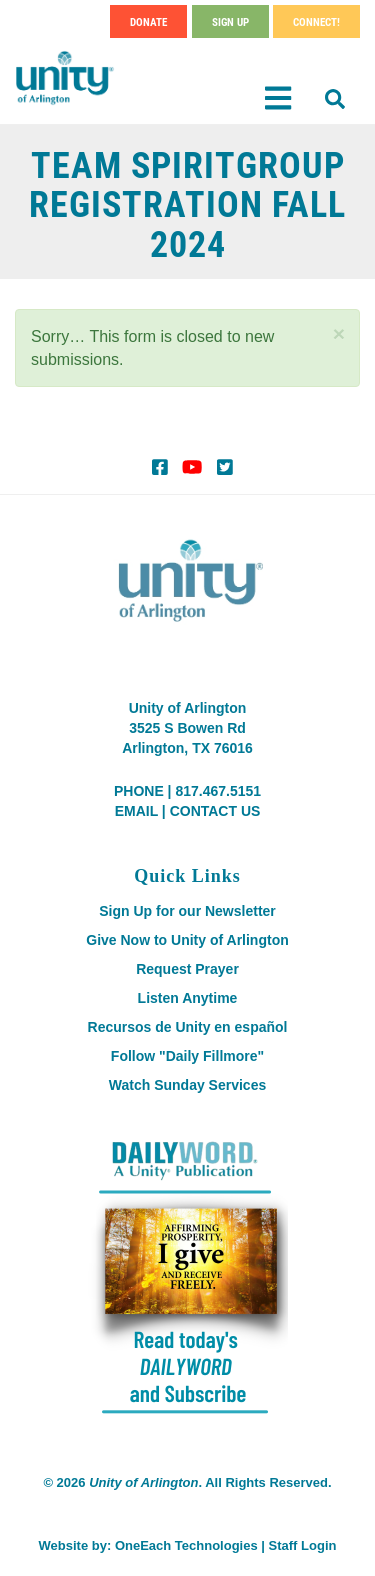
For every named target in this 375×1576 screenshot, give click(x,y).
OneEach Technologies (186, 1545)
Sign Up (230, 21)
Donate (148, 21)
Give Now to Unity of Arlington (187, 940)
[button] (339, 333)
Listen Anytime (188, 998)
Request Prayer (187, 969)
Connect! (316, 21)
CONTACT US (215, 811)
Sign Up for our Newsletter (187, 911)
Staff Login (303, 1545)
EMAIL (136, 811)
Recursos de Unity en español (188, 1027)
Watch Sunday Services (187, 1085)
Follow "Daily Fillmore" (187, 1056)
